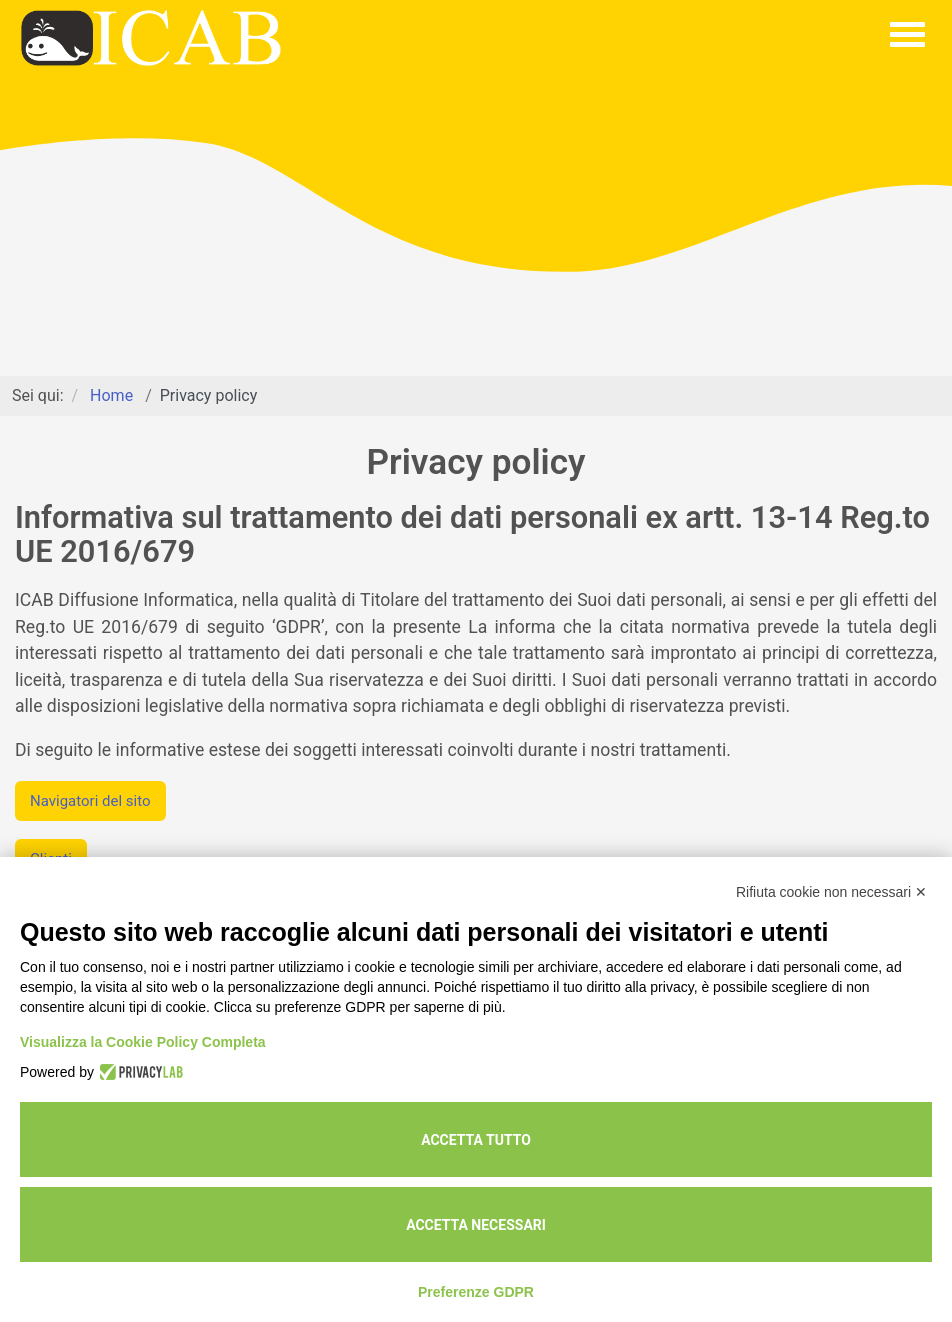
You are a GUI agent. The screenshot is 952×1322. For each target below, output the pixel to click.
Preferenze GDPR (476, 1292)
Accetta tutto (476, 1140)
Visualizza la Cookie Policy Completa (143, 1042)
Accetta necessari (476, 1225)
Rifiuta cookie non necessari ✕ (831, 892)
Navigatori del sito (90, 801)
